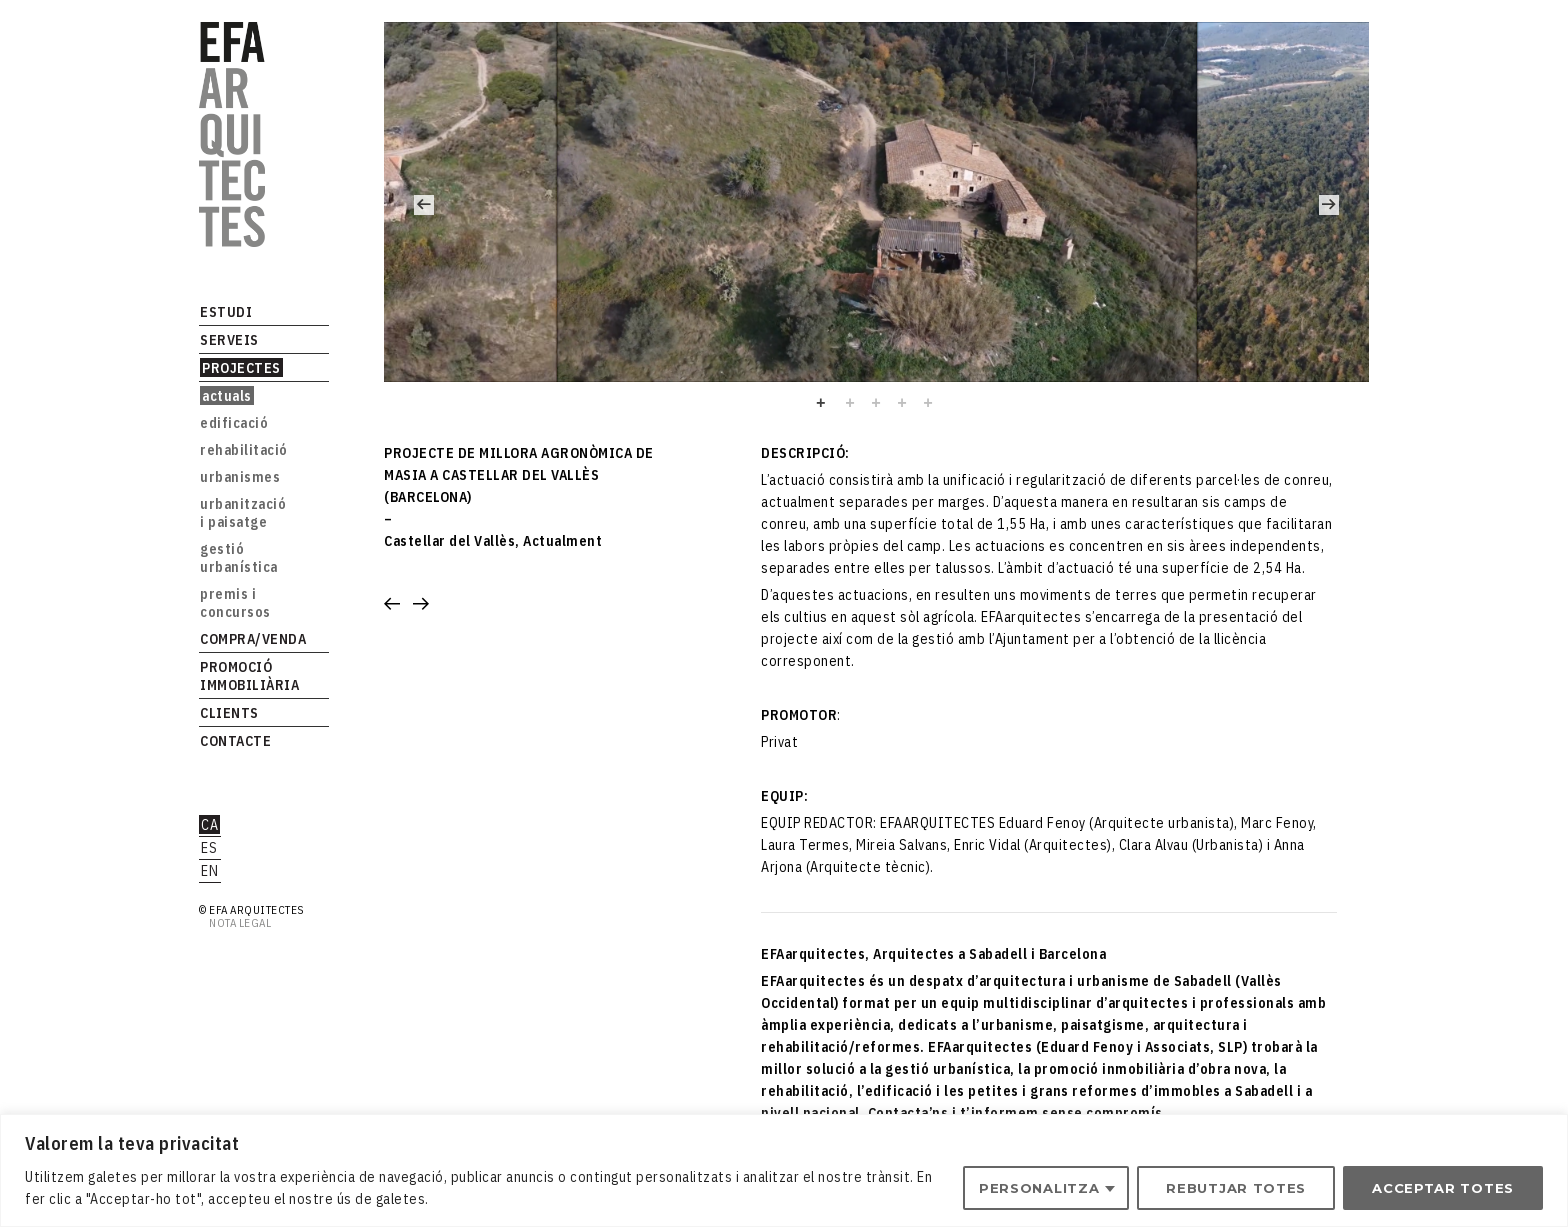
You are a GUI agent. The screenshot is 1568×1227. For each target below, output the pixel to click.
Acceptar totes (1443, 1188)
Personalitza (1039, 1188)
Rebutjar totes (1236, 1188)
